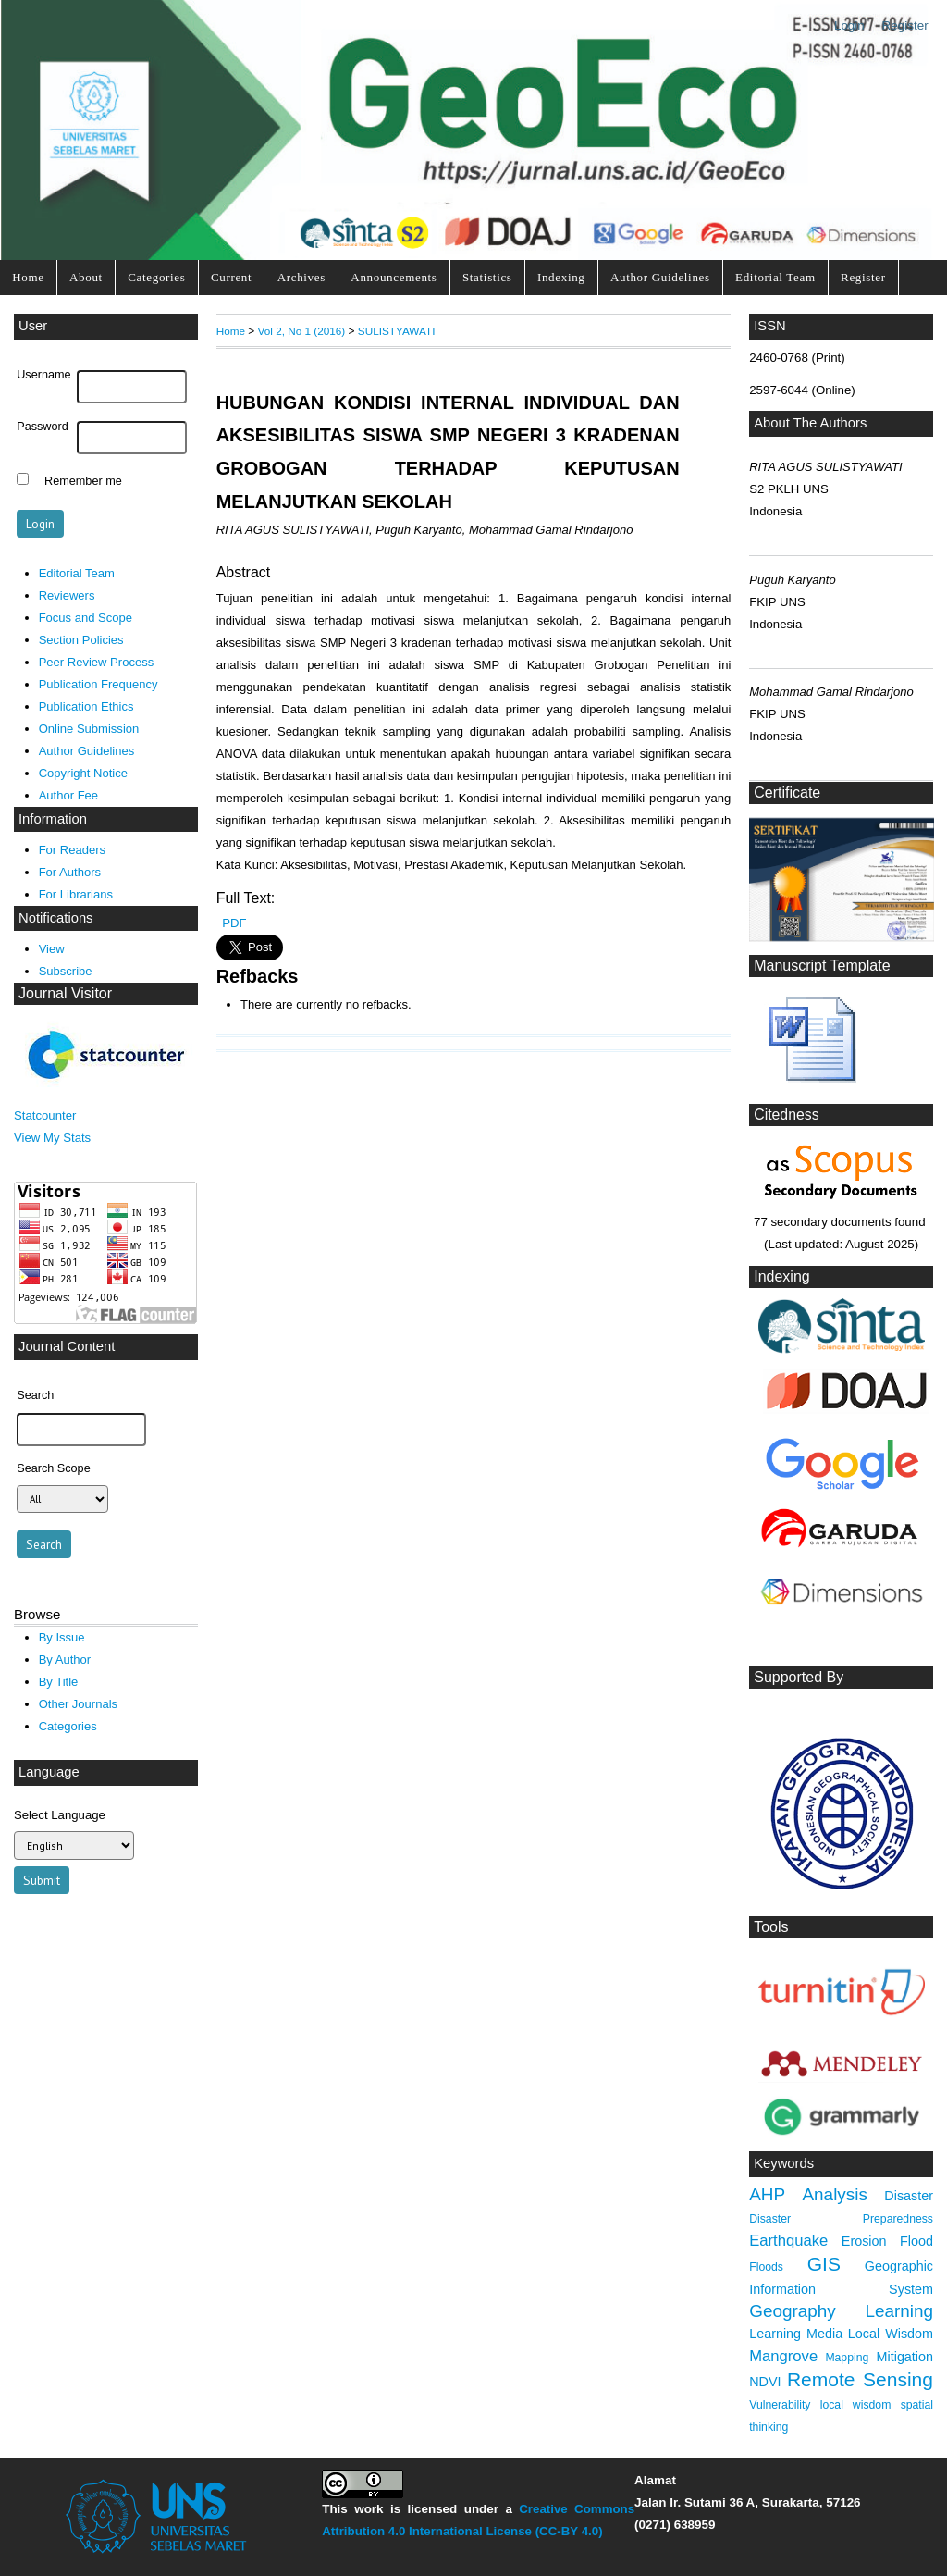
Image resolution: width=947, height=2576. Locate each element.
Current (231, 277)
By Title (59, 1682)
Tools (771, 1927)
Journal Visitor (65, 993)
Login (849, 25)
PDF (234, 923)
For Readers (72, 850)
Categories (156, 277)
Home (27, 277)
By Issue (62, 1637)
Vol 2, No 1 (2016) (302, 331)
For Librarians (76, 894)
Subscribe (65, 971)
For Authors (70, 872)
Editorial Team (775, 277)
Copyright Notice (83, 773)
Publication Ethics (86, 706)
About (86, 277)
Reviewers (67, 595)
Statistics (487, 277)
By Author (65, 1659)
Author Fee (68, 795)
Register (905, 25)
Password (42, 426)
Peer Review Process (96, 662)
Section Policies (81, 640)
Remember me (83, 481)
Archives (301, 277)
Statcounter (45, 1115)
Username (43, 374)
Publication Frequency (98, 684)
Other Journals (78, 1704)
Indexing (561, 277)
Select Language (59, 1815)
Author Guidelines (660, 277)
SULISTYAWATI (397, 331)
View (52, 949)
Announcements (394, 277)
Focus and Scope (85, 618)
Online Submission (89, 729)
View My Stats (52, 1138)
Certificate (787, 792)
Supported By (798, 1677)
